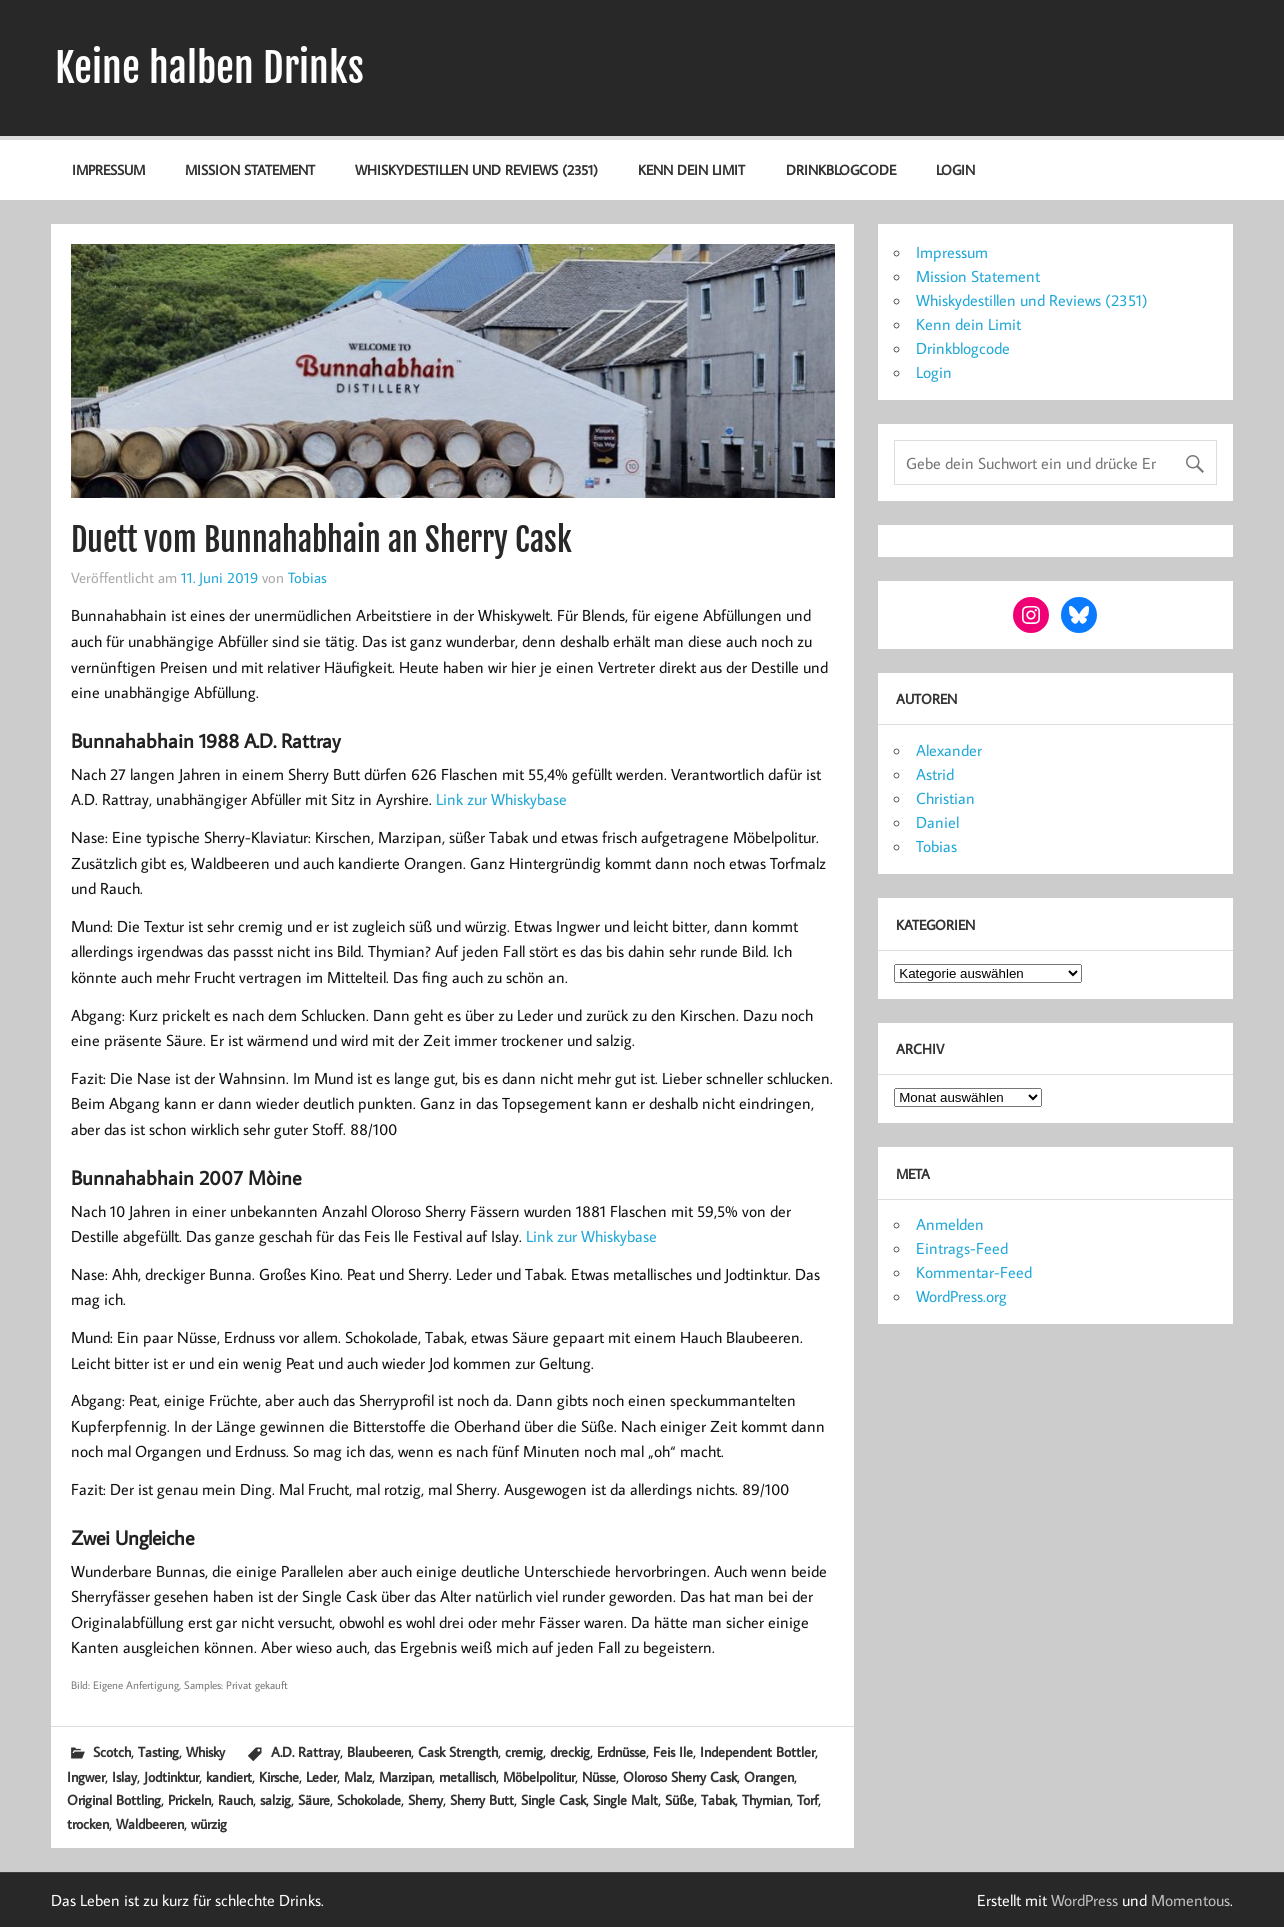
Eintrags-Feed (962, 1248)
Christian (945, 798)
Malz (358, 1776)
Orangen (769, 1776)
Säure (314, 1799)
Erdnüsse (621, 1751)
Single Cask (553, 1799)
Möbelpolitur (539, 1776)
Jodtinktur (171, 1776)
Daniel (937, 822)
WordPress (1084, 1900)
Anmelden (950, 1224)
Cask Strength (458, 1751)
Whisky (205, 1751)
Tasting (158, 1751)
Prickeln (189, 1799)
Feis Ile (673, 1751)
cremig (524, 1751)
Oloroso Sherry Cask (680, 1776)
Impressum (108, 169)
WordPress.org (961, 1296)
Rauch (235, 1799)
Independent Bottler (757, 1751)
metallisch (467, 1776)
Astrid (935, 774)
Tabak (718, 1799)
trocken (88, 1823)
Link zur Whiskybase (501, 799)
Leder (321, 1776)
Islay (124, 1776)
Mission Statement (250, 169)
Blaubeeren (379, 1751)
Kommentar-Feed (974, 1272)
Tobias (307, 577)
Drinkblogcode (841, 169)
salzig (275, 1799)
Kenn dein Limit (691, 169)
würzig (209, 1823)
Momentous (1190, 1900)
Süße (679, 1799)
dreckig (570, 1751)
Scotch (112, 1751)
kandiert (229, 1776)
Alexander (949, 750)
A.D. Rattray (305, 1751)
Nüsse (599, 1776)
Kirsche (279, 1776)
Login (955, 169)
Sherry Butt (482, 1799)
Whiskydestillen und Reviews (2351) (476, 169)
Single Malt (625, 1799)
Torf (807, 1799)
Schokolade (369, 1799)
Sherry (425, 1799)
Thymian (766, 1799)
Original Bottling (114, 1799)
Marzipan (405, 1776)
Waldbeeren (150, 1823)
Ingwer (86, 1776)
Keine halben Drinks (209, 68)
